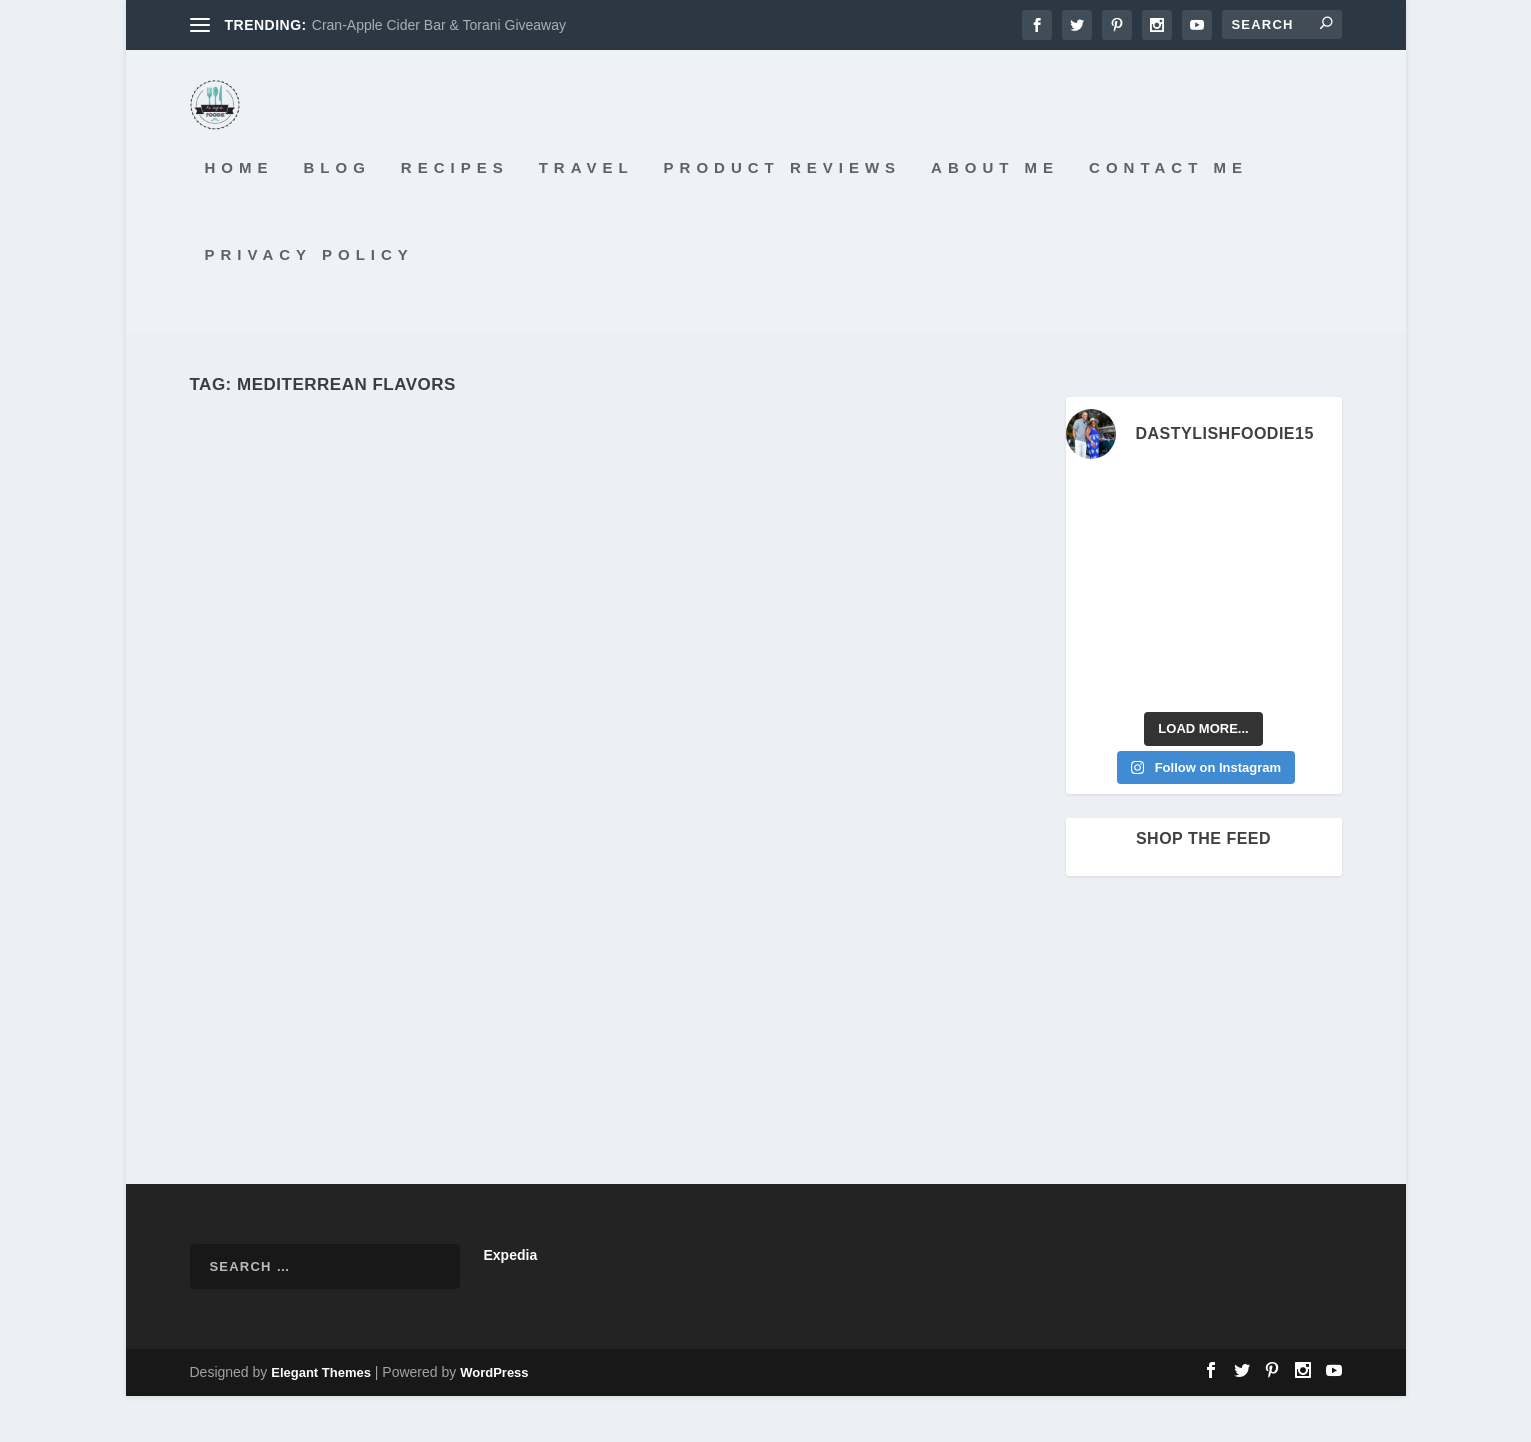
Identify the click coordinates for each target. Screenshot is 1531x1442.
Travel (586, 214)
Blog (337, 214)
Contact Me (1168, 214)
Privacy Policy (309, 300)
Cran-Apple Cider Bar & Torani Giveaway (439, 25)
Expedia (511, 1301)
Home (239, 214)
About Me (995, 214)
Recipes (455, 214)
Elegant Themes (321, 1418)
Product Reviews (783, 214)
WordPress (494, 1418)
